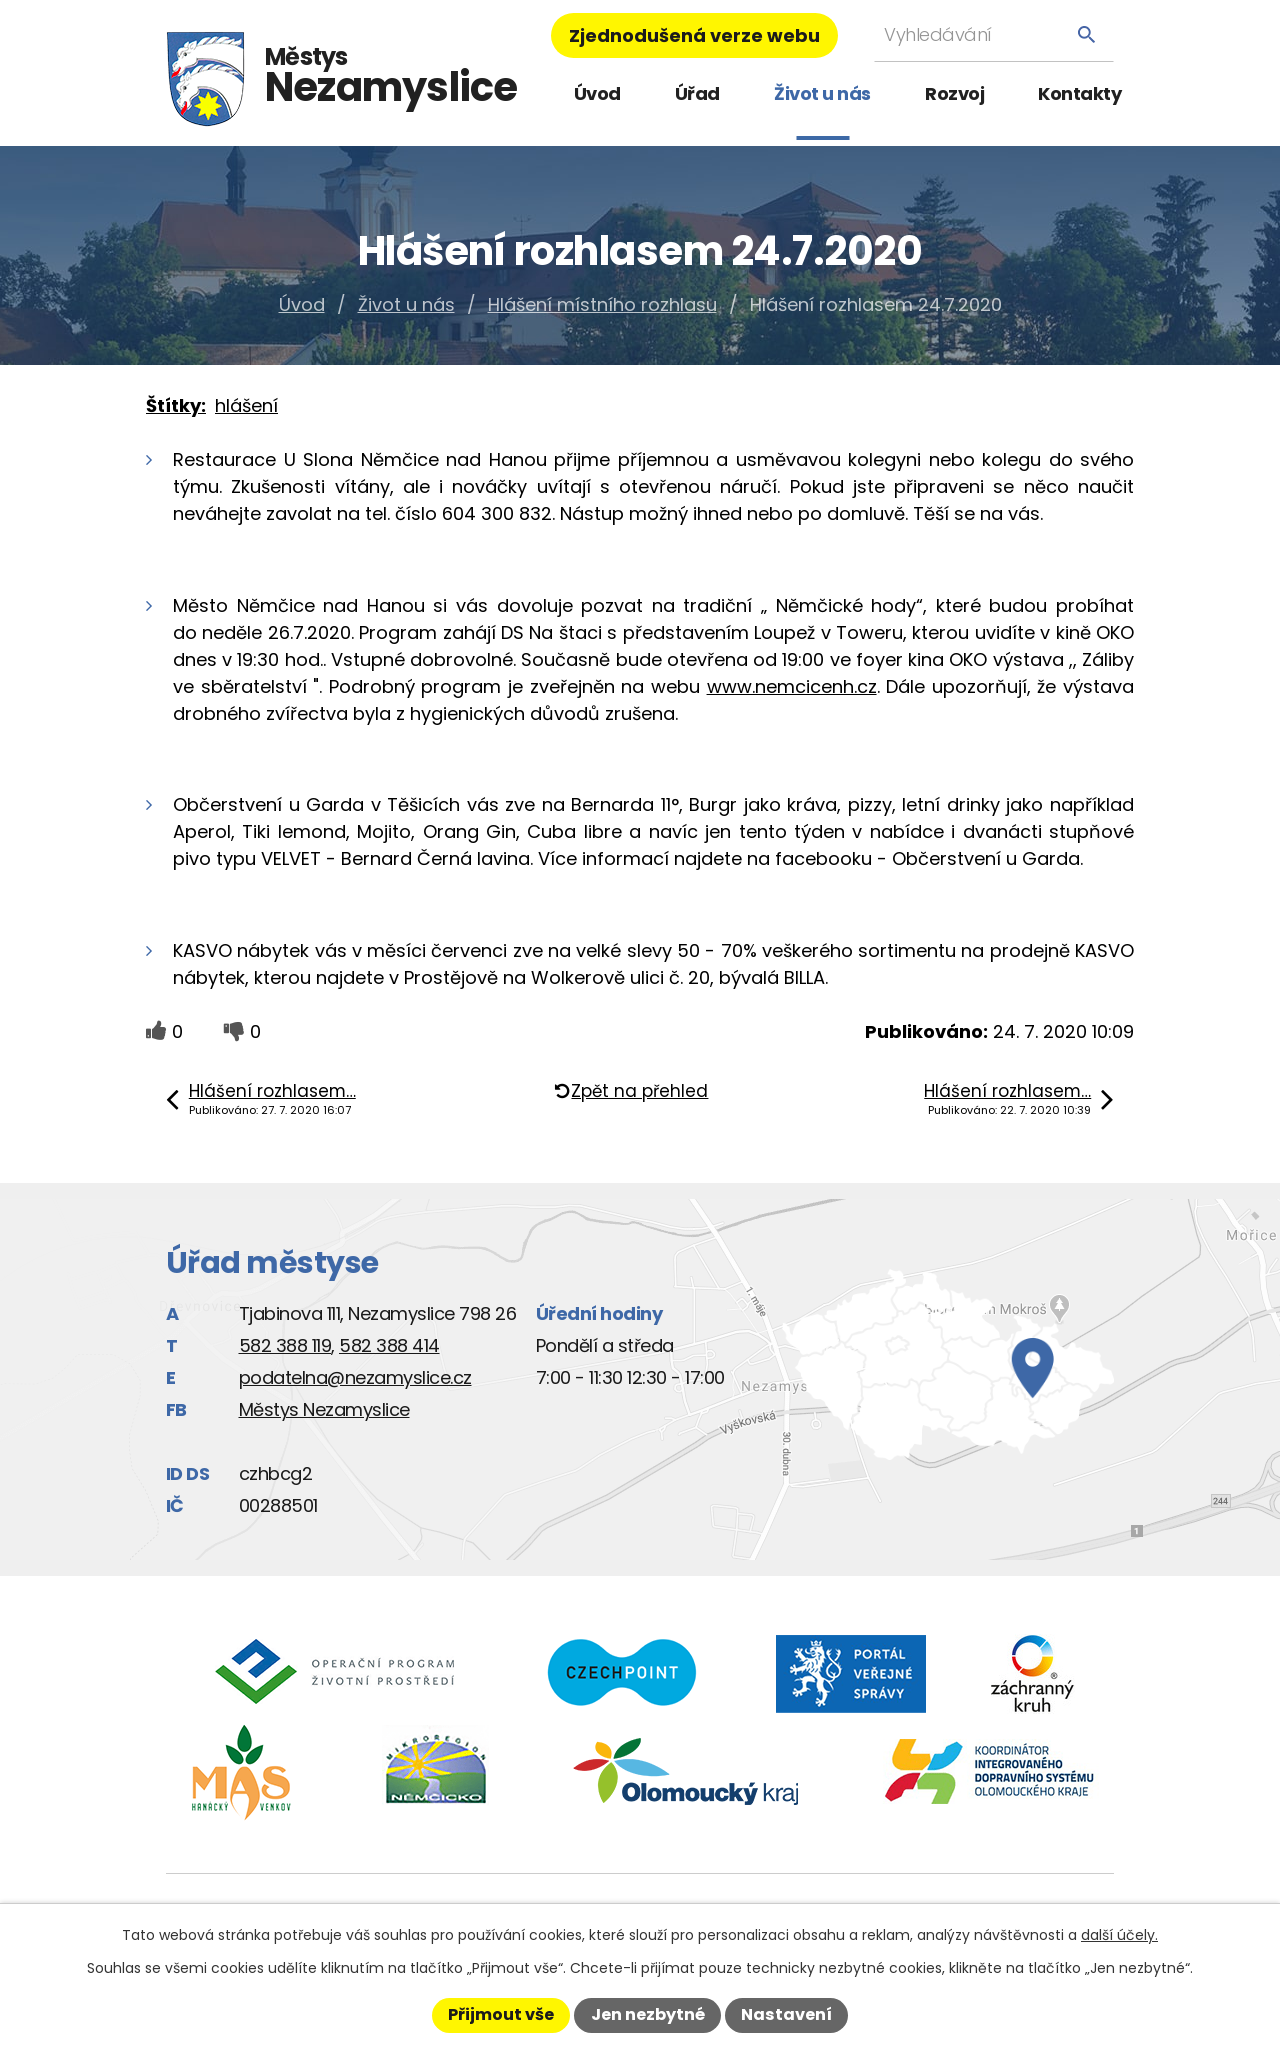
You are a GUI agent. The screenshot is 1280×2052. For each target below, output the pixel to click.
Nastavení (786, 2014)
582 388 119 (285, 1345)
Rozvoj (954, 93)
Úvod (597, 93)
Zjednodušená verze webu (694, 35)
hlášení (246, 405)
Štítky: (176, 405)
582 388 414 (389, 1345)
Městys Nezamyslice (324, 1409)
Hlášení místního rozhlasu (602, 304)
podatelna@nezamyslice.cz (355, 1377)
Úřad (697, 93)
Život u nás (822, 93)
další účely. (1119, 1935)
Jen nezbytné (648, 2014)
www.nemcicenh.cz (792, 686)
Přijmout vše (501, 2014)
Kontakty (1079, 93)
